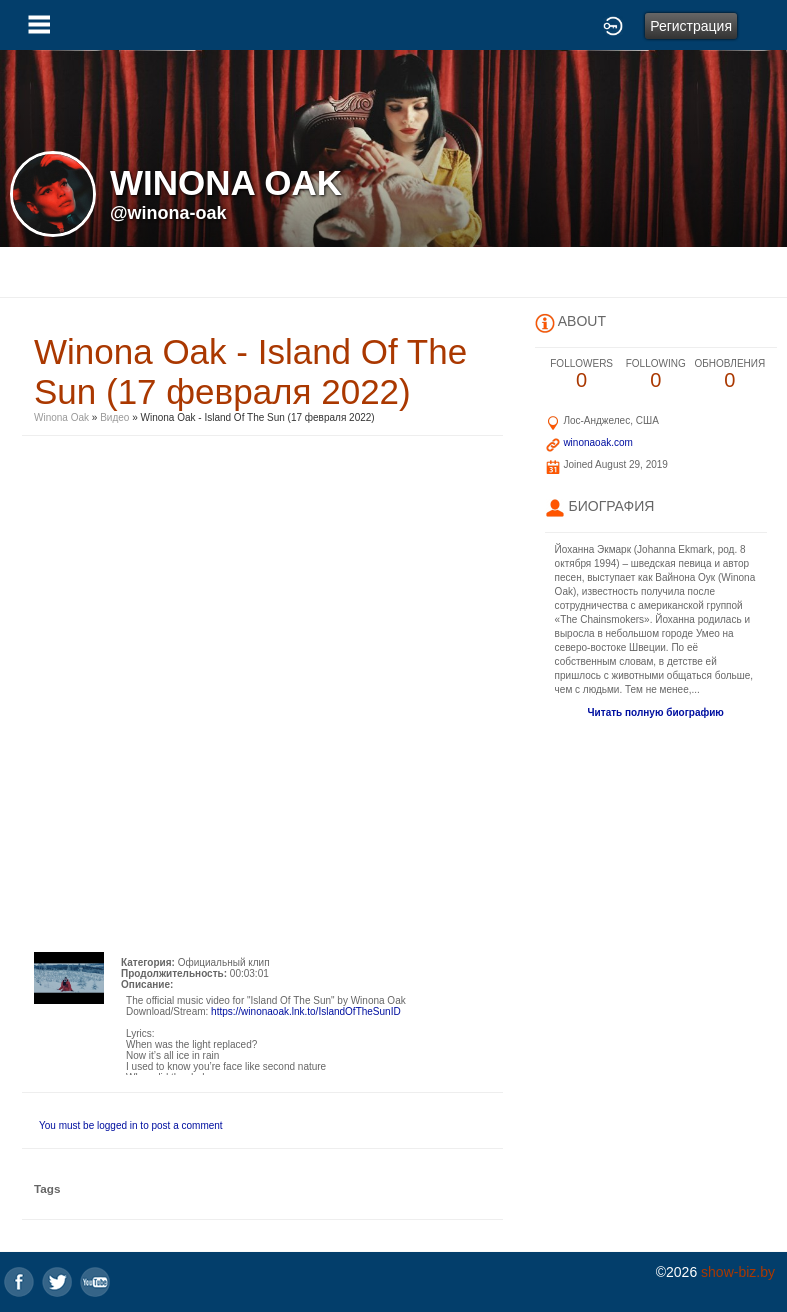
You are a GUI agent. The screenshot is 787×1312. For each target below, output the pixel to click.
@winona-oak (168, 213)
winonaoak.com (597, 442)
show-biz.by (738, 1272)
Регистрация (691, 26)
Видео (114, 417)
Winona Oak (61, 417)
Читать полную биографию (656, 712)
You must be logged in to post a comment (131, 1125)
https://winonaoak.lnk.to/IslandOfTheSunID (306, 1011)
